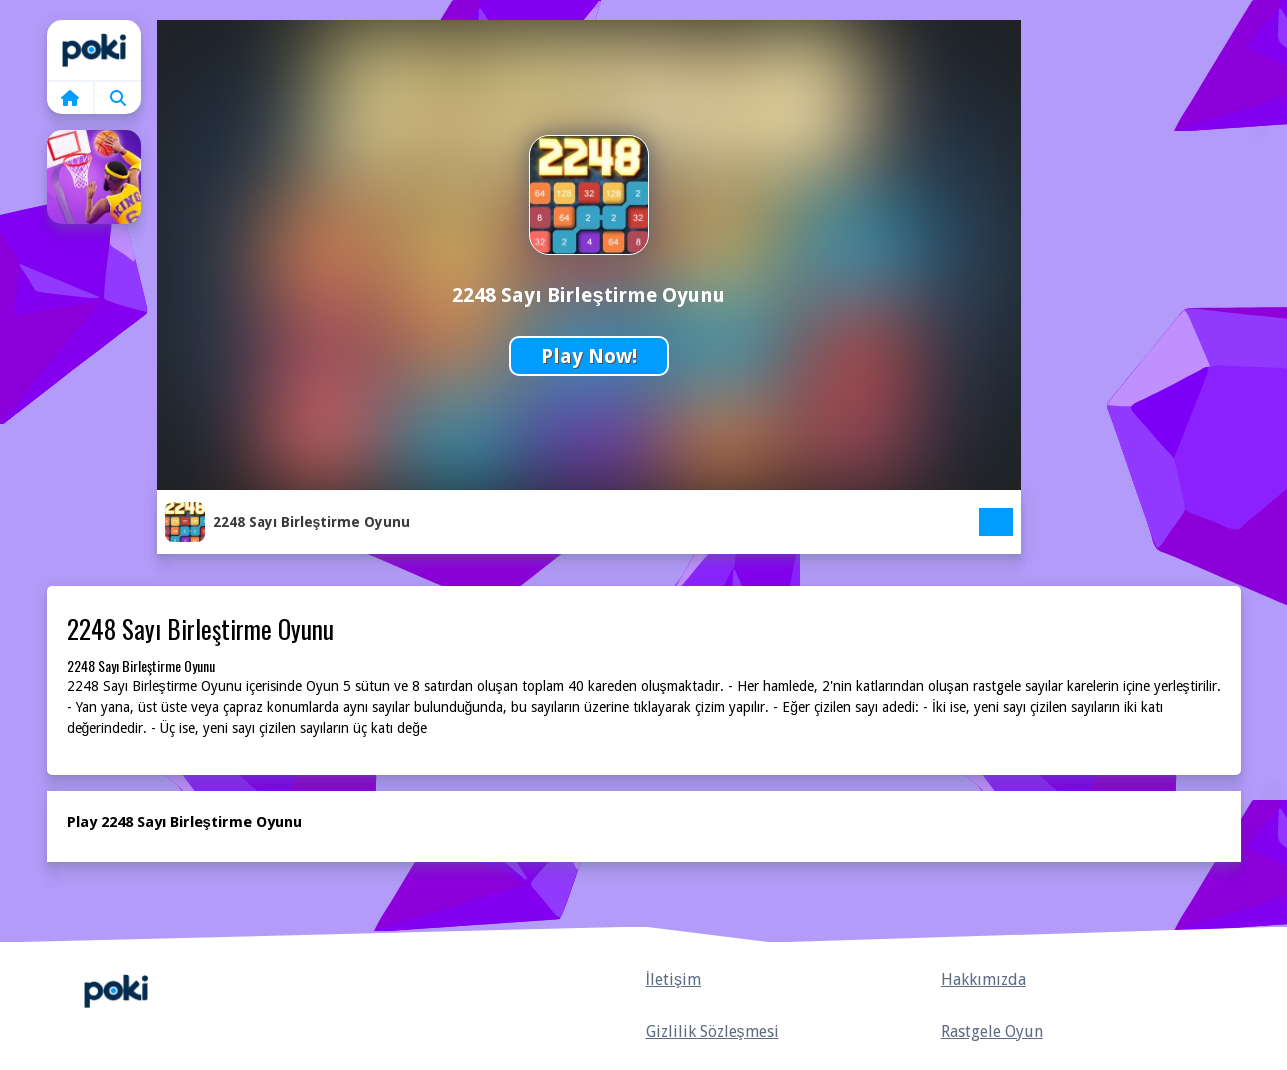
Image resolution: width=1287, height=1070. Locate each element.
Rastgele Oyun (992, 1031)
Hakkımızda (983, 979)
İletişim (673, 979)
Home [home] (94, 50)
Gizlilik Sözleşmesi (712, 1031)
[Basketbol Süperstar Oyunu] (94, 177)
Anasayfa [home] (116, 992)
